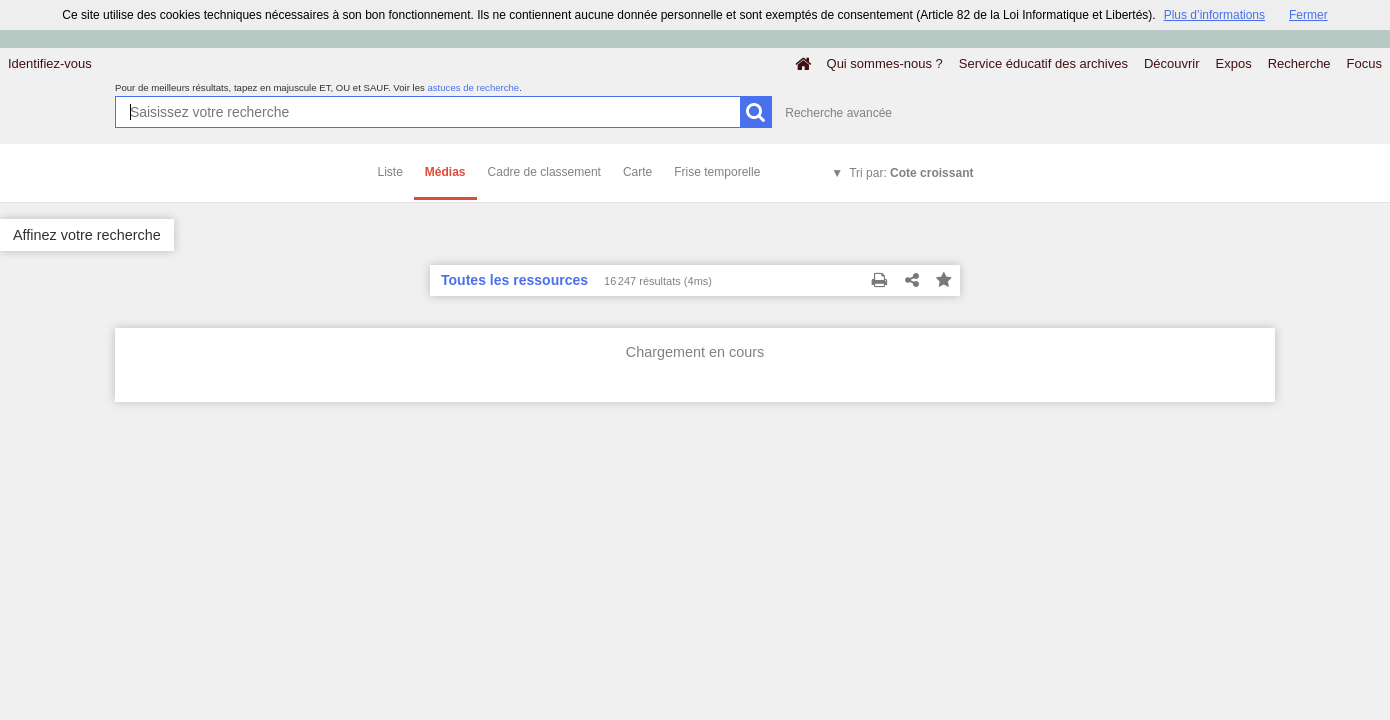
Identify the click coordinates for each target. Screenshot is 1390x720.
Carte (637, 172)
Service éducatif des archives (1043, 63)
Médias (445, 172)
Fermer (1308, 15)
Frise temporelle (717, 172)
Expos (1234, 63)
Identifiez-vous (50, 63)
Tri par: (911, 173)
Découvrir (1172, 63)
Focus (1364, 63)
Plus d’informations (1214, 15)
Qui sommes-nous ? (885, 63)
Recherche (1299, 63)
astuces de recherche (473, 87)
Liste (390, 172)
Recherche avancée (838, 113)
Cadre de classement (544, 172)
